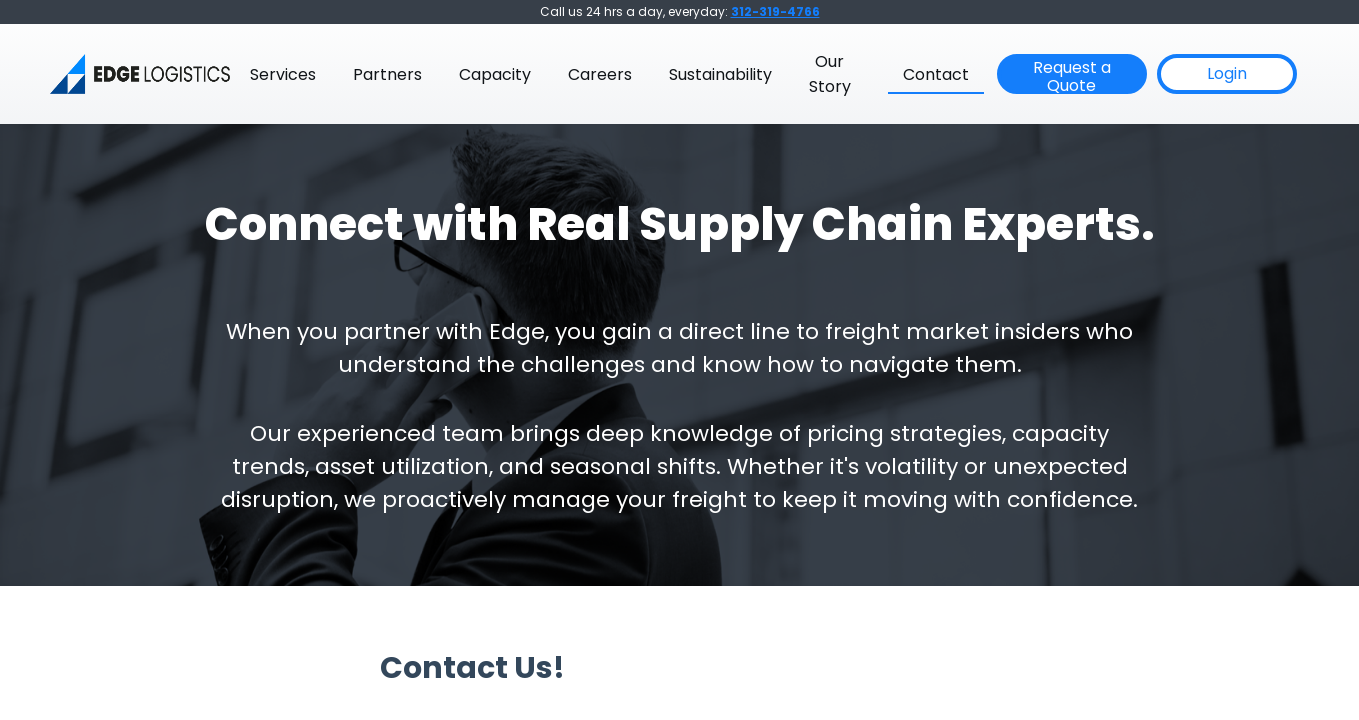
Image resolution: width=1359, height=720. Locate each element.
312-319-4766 (775, 11)
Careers (600, 74)
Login (1227, 73)
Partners (387, 74)
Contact (936, 74)
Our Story (830, 74)
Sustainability (720, 74)
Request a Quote (1072, 75)
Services (283, 74)
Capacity (495, 74)
